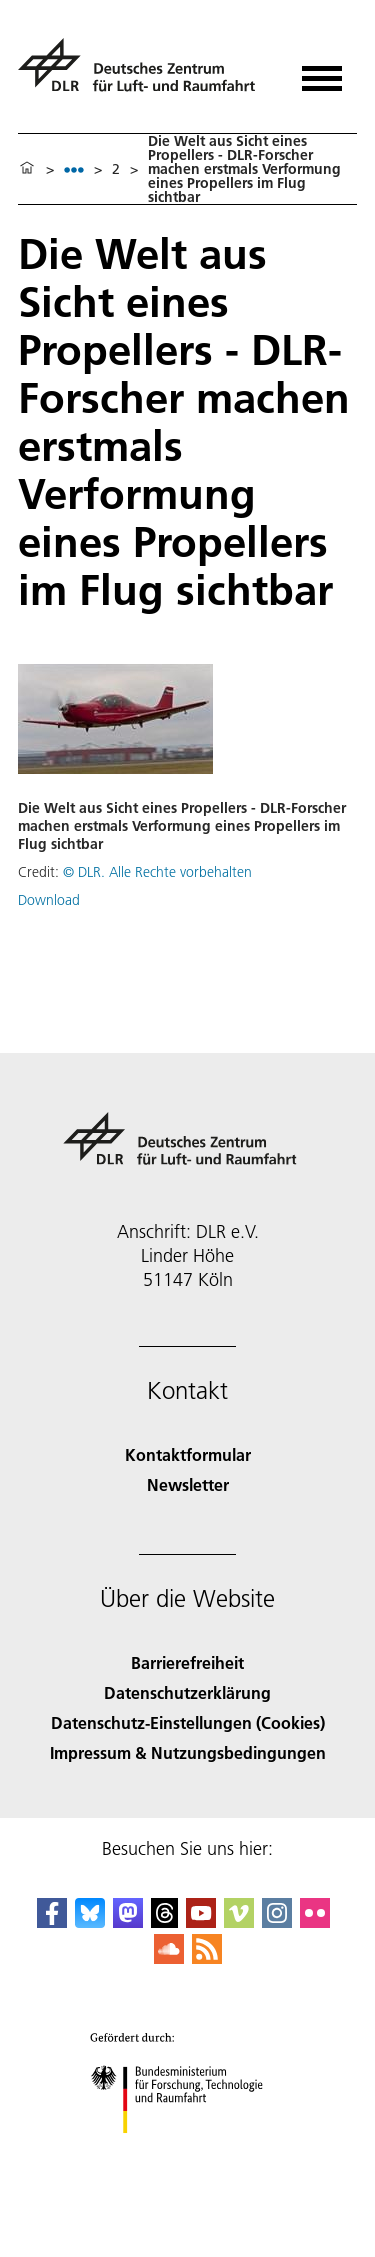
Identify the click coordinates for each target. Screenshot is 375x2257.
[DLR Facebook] (52, 1921)
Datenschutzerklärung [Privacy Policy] (187, 1692)
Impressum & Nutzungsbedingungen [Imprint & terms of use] (188, 1752)
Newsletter (188, 1484)
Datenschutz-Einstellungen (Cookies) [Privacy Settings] (188, 1722)
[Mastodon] (128, 1921)
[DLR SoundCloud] (169, 1957)
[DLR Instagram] (277, 1921)
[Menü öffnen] (322, 71)
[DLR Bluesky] (90, 1921)
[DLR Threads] (165, 1921)
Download (49, 900)
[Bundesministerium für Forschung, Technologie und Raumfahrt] (187, 2150)
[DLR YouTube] (201, 1921)
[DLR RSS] (207, 1957)
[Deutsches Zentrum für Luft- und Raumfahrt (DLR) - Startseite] (144, 73)
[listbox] (74, 169)
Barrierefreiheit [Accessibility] (187, 1662)
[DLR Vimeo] (239, 1921)
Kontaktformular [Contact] (188, 1454)
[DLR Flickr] (315, 1921)
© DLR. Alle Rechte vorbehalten (157, 872)
